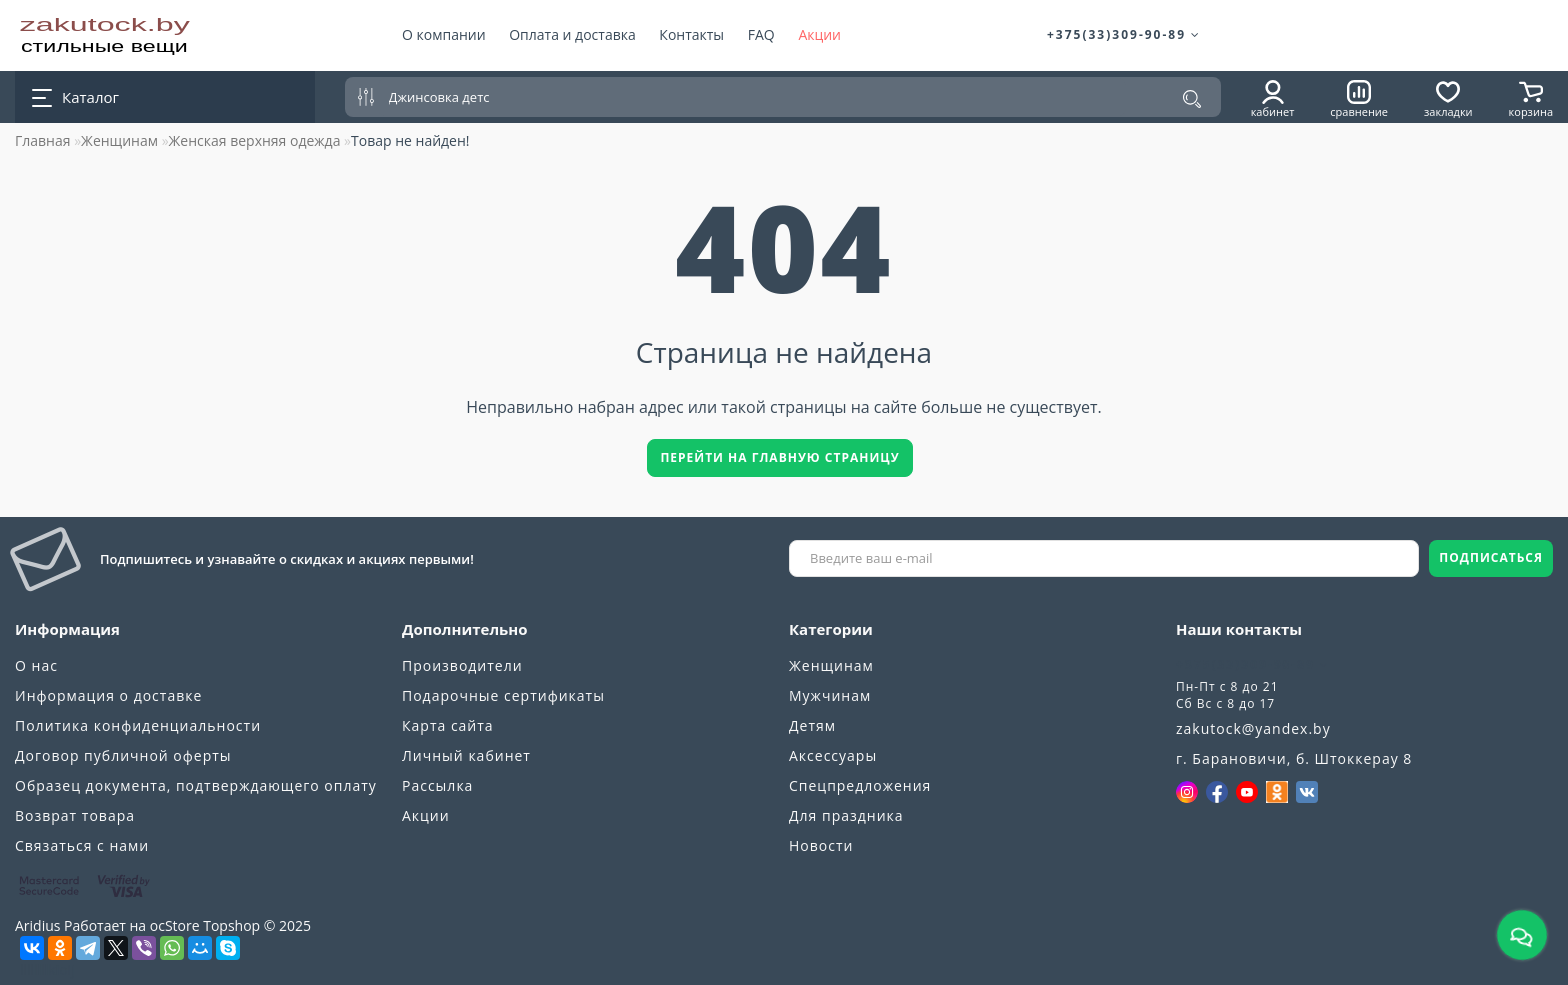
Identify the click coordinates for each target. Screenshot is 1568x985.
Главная (43, 140)
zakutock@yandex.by (1253, 728)
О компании (444, 34)
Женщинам (119, 140)
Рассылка (437, 785)
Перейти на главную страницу (779, 457)
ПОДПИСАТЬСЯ (1491, 557)
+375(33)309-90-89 (1124, 34)
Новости (821, 845)
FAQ (761, 34)
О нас (36, 665)
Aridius (37, 925)
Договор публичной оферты (123, 755)
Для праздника (846, 815)
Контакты (691, 34)
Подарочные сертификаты (503, 695)
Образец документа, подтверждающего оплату (196, 785)
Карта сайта (448, 725)
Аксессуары (833, 755)
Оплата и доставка (572, 34)
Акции (819, 34)
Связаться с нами (82, 845)
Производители (462, 665)
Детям (812, 725)
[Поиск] (1192, 99)
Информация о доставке (108, 695)
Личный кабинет (466, 755)
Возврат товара (75, 815)
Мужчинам (830, 695)
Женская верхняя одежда (255, 140)
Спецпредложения (860, 785)
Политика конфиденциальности (138, 725)
